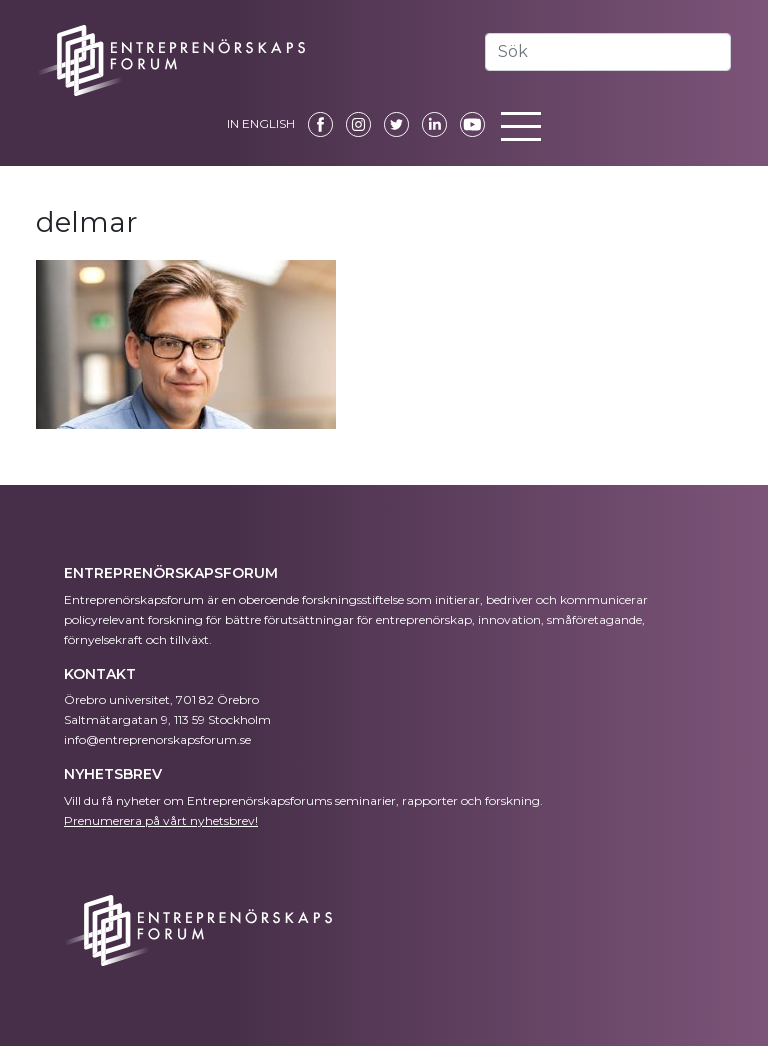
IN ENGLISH (261, 123)
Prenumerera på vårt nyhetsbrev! (161, 820)
